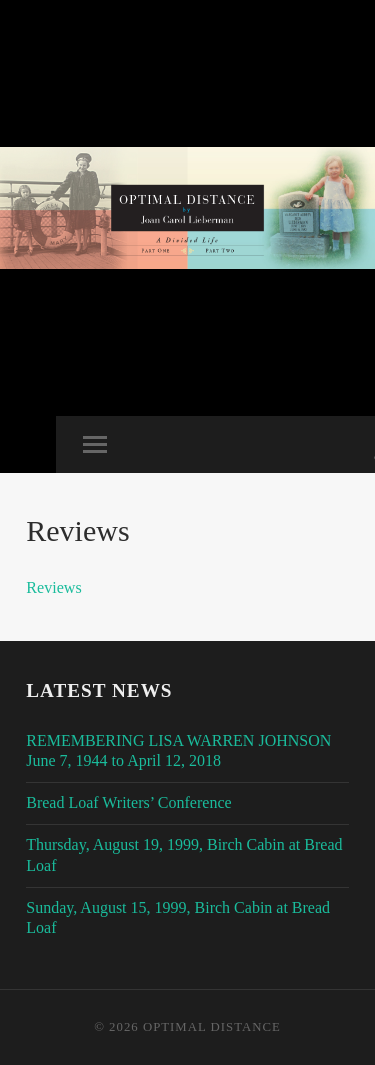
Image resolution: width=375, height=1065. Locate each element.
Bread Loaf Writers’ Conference (128, 802)
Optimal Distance (212, 1027)
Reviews (53, 587)
